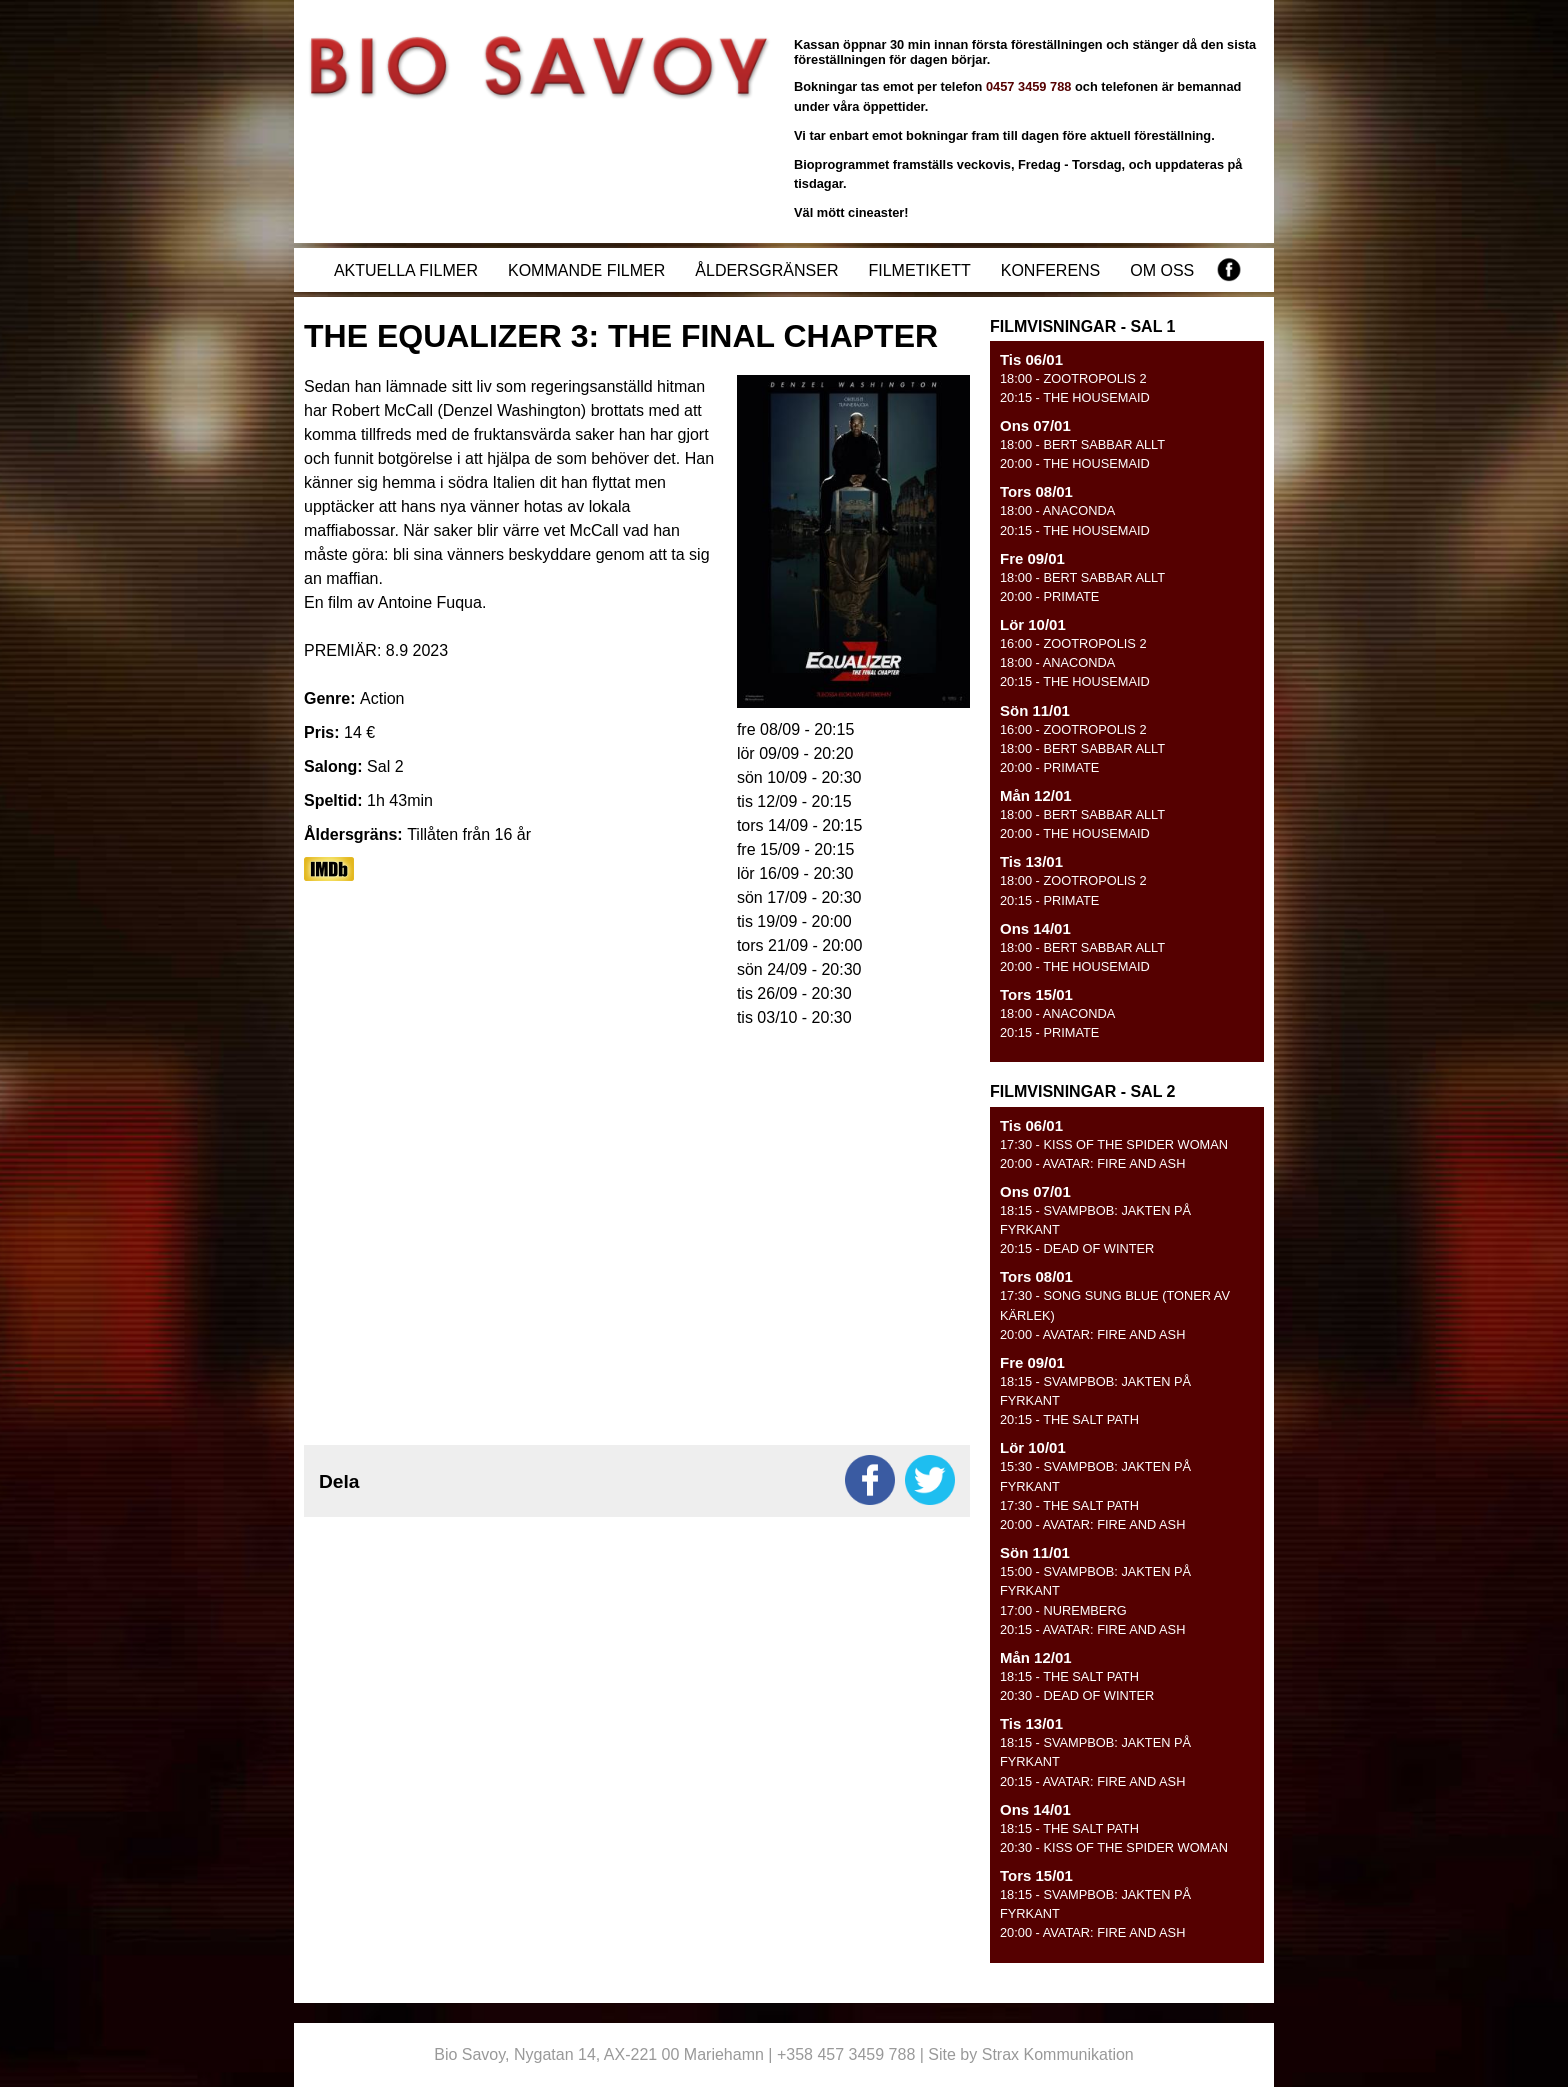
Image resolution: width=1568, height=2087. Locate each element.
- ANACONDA (1057, 510)
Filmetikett (919, 270)
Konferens (1051, 270)
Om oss (1162, 270)
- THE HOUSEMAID (1075, 397)
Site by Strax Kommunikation (1030, 2054)
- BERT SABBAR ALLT (1082, 444)
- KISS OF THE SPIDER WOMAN (1114, 1144)
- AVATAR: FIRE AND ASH (1092, 1163)
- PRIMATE (1049, 596)
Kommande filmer (586, 270)
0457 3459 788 (1028, 86)
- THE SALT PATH (1069, 1419)
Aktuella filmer (406, 270)
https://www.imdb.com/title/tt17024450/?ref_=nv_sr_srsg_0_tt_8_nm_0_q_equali (329, 869)
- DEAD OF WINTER (1077, 1248)
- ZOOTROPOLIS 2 (1073, 378)
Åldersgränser (766, 270)
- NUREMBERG (1063, 1610)
